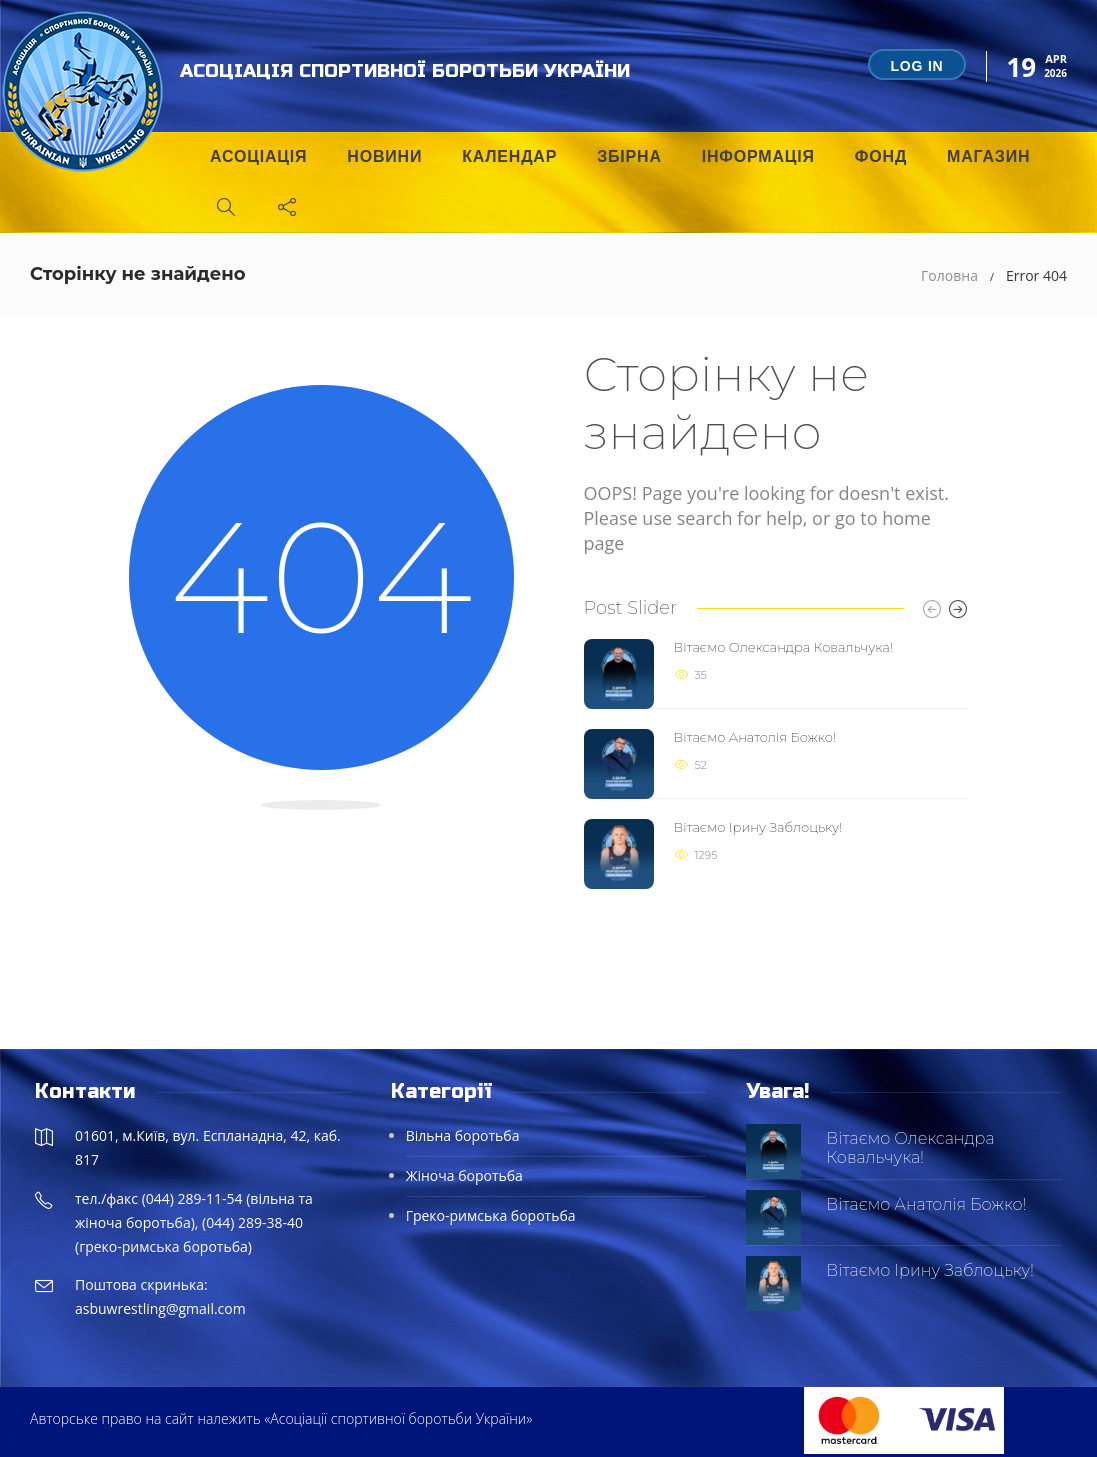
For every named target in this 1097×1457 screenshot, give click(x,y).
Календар (509, 156)
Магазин (988, 156)
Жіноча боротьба (464, 1175)
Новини (384, 156)
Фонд (881, 156)
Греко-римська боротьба (491, 1215)
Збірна (629, 156)
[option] (776, 764)
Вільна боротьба (463, 1135)
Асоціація (258, 156)
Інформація (758, 156)
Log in (916, 66)
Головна (949, 275)
